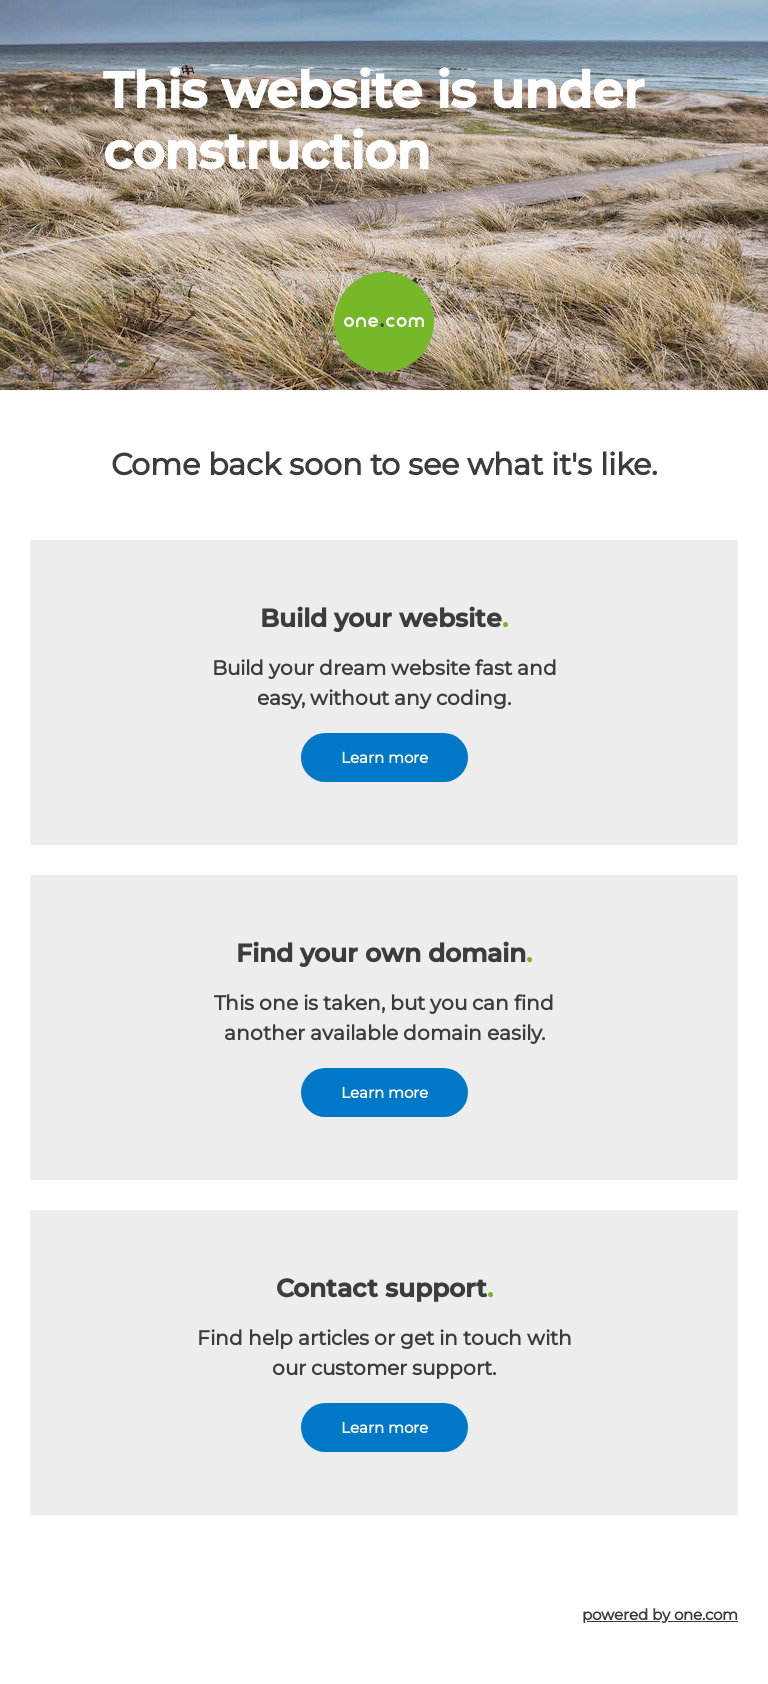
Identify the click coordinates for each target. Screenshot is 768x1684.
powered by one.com (660, 1614)
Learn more (384, 757)
